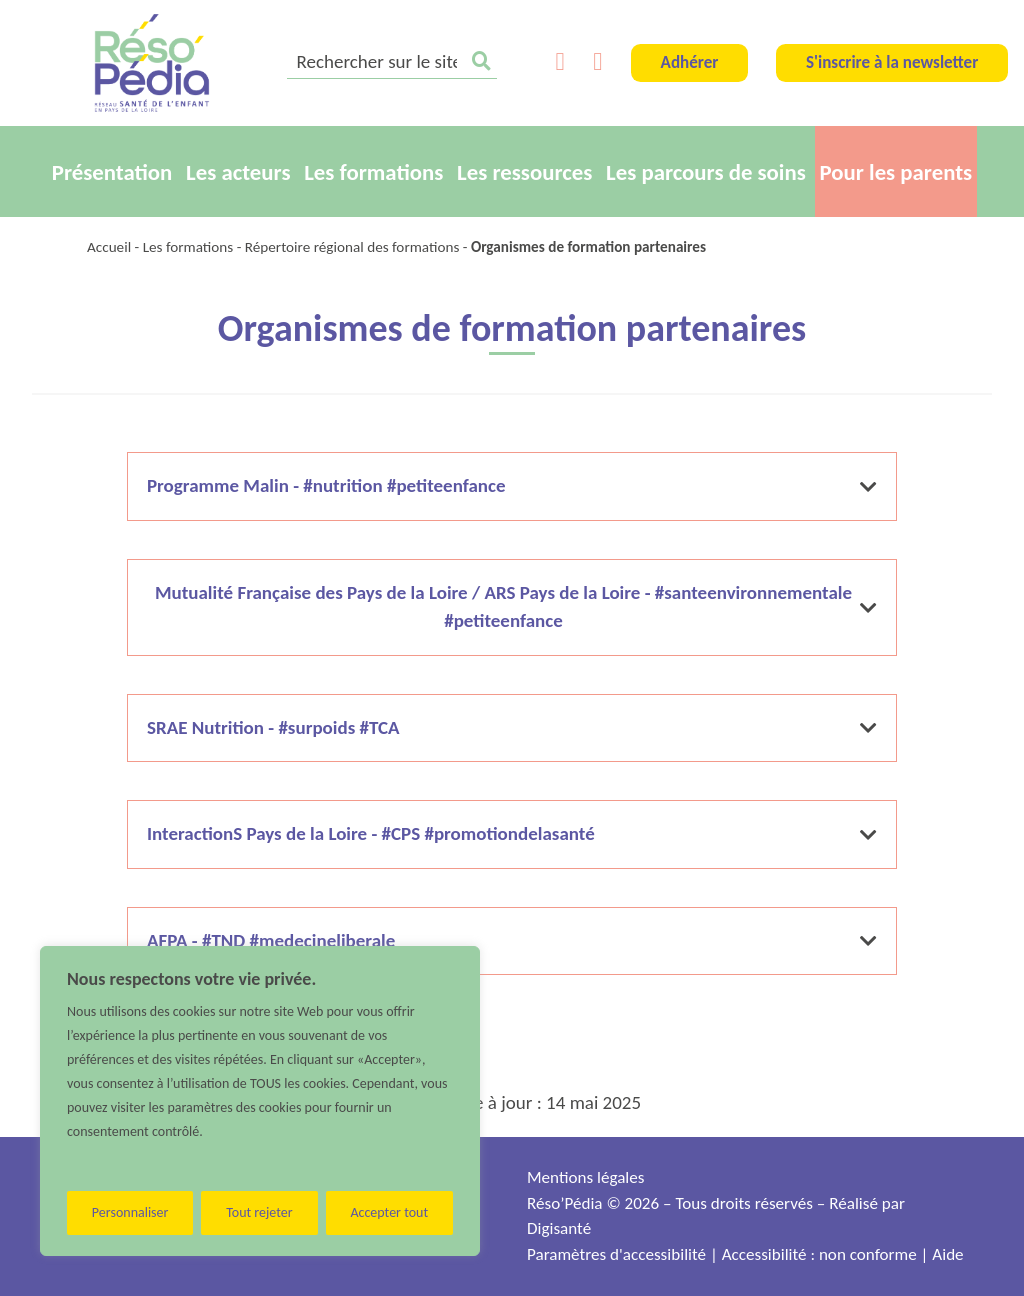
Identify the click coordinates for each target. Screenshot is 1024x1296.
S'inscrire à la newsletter (892, 62)
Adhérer (690, 62)
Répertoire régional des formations (352, 247)
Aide (947, 1254)
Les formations (373, 172)
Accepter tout (389, 1212)
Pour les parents (896, 172)
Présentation (112, 172)
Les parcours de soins (706, 172)
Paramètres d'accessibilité (616, 1254)
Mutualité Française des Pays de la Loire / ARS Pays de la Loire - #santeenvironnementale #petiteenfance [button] (516, 607)
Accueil (109, 247)
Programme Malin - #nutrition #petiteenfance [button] (512, 485)
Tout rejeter (259, 1212)
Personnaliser (130, 1212)
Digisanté (559, 1228)
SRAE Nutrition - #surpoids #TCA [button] (512, 727)
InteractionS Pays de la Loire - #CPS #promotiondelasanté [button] (512, 833)
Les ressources (524, 172)
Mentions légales (585, 1177)
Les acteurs (238, 172)
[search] (392, 63)
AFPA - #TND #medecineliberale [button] (512, 940)
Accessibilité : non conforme (819, 1254)
